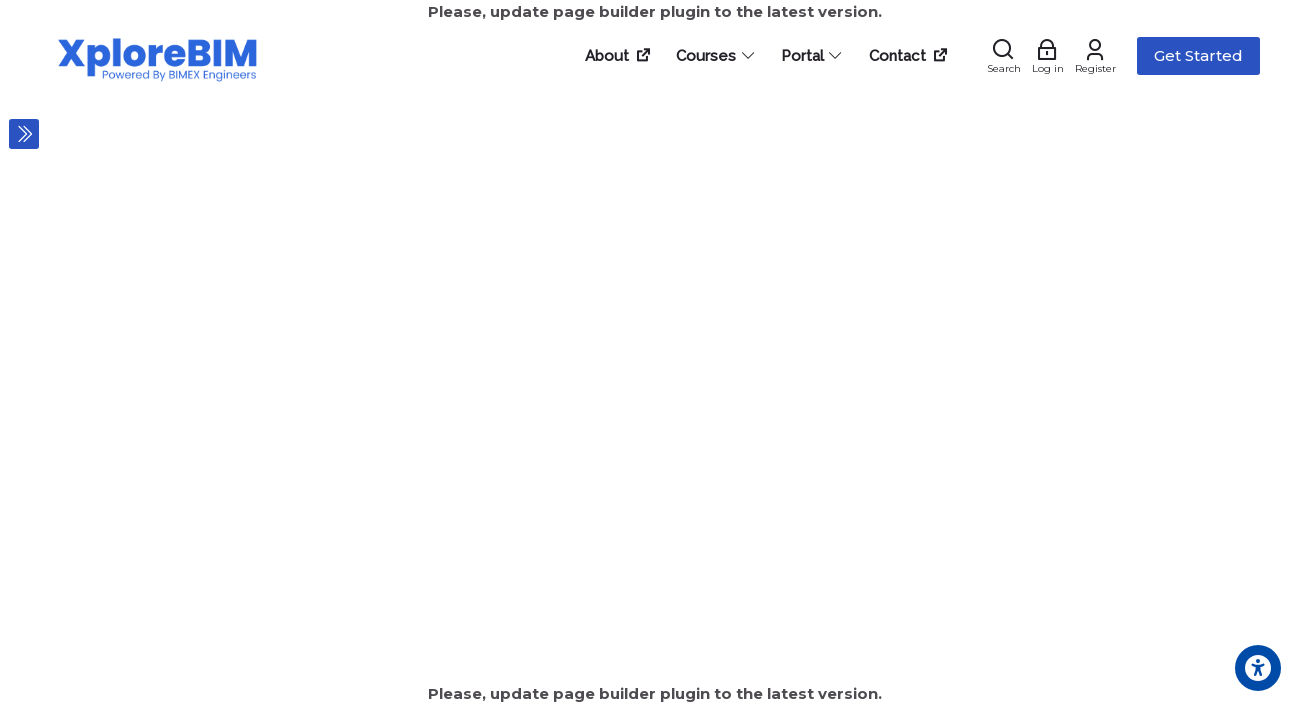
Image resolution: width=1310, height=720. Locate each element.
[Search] (1004, 56)
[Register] (1095, 56)
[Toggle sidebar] (24, 134)
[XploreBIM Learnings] (158, 56)
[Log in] (1048, 56)
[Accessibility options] (1258, 668)
